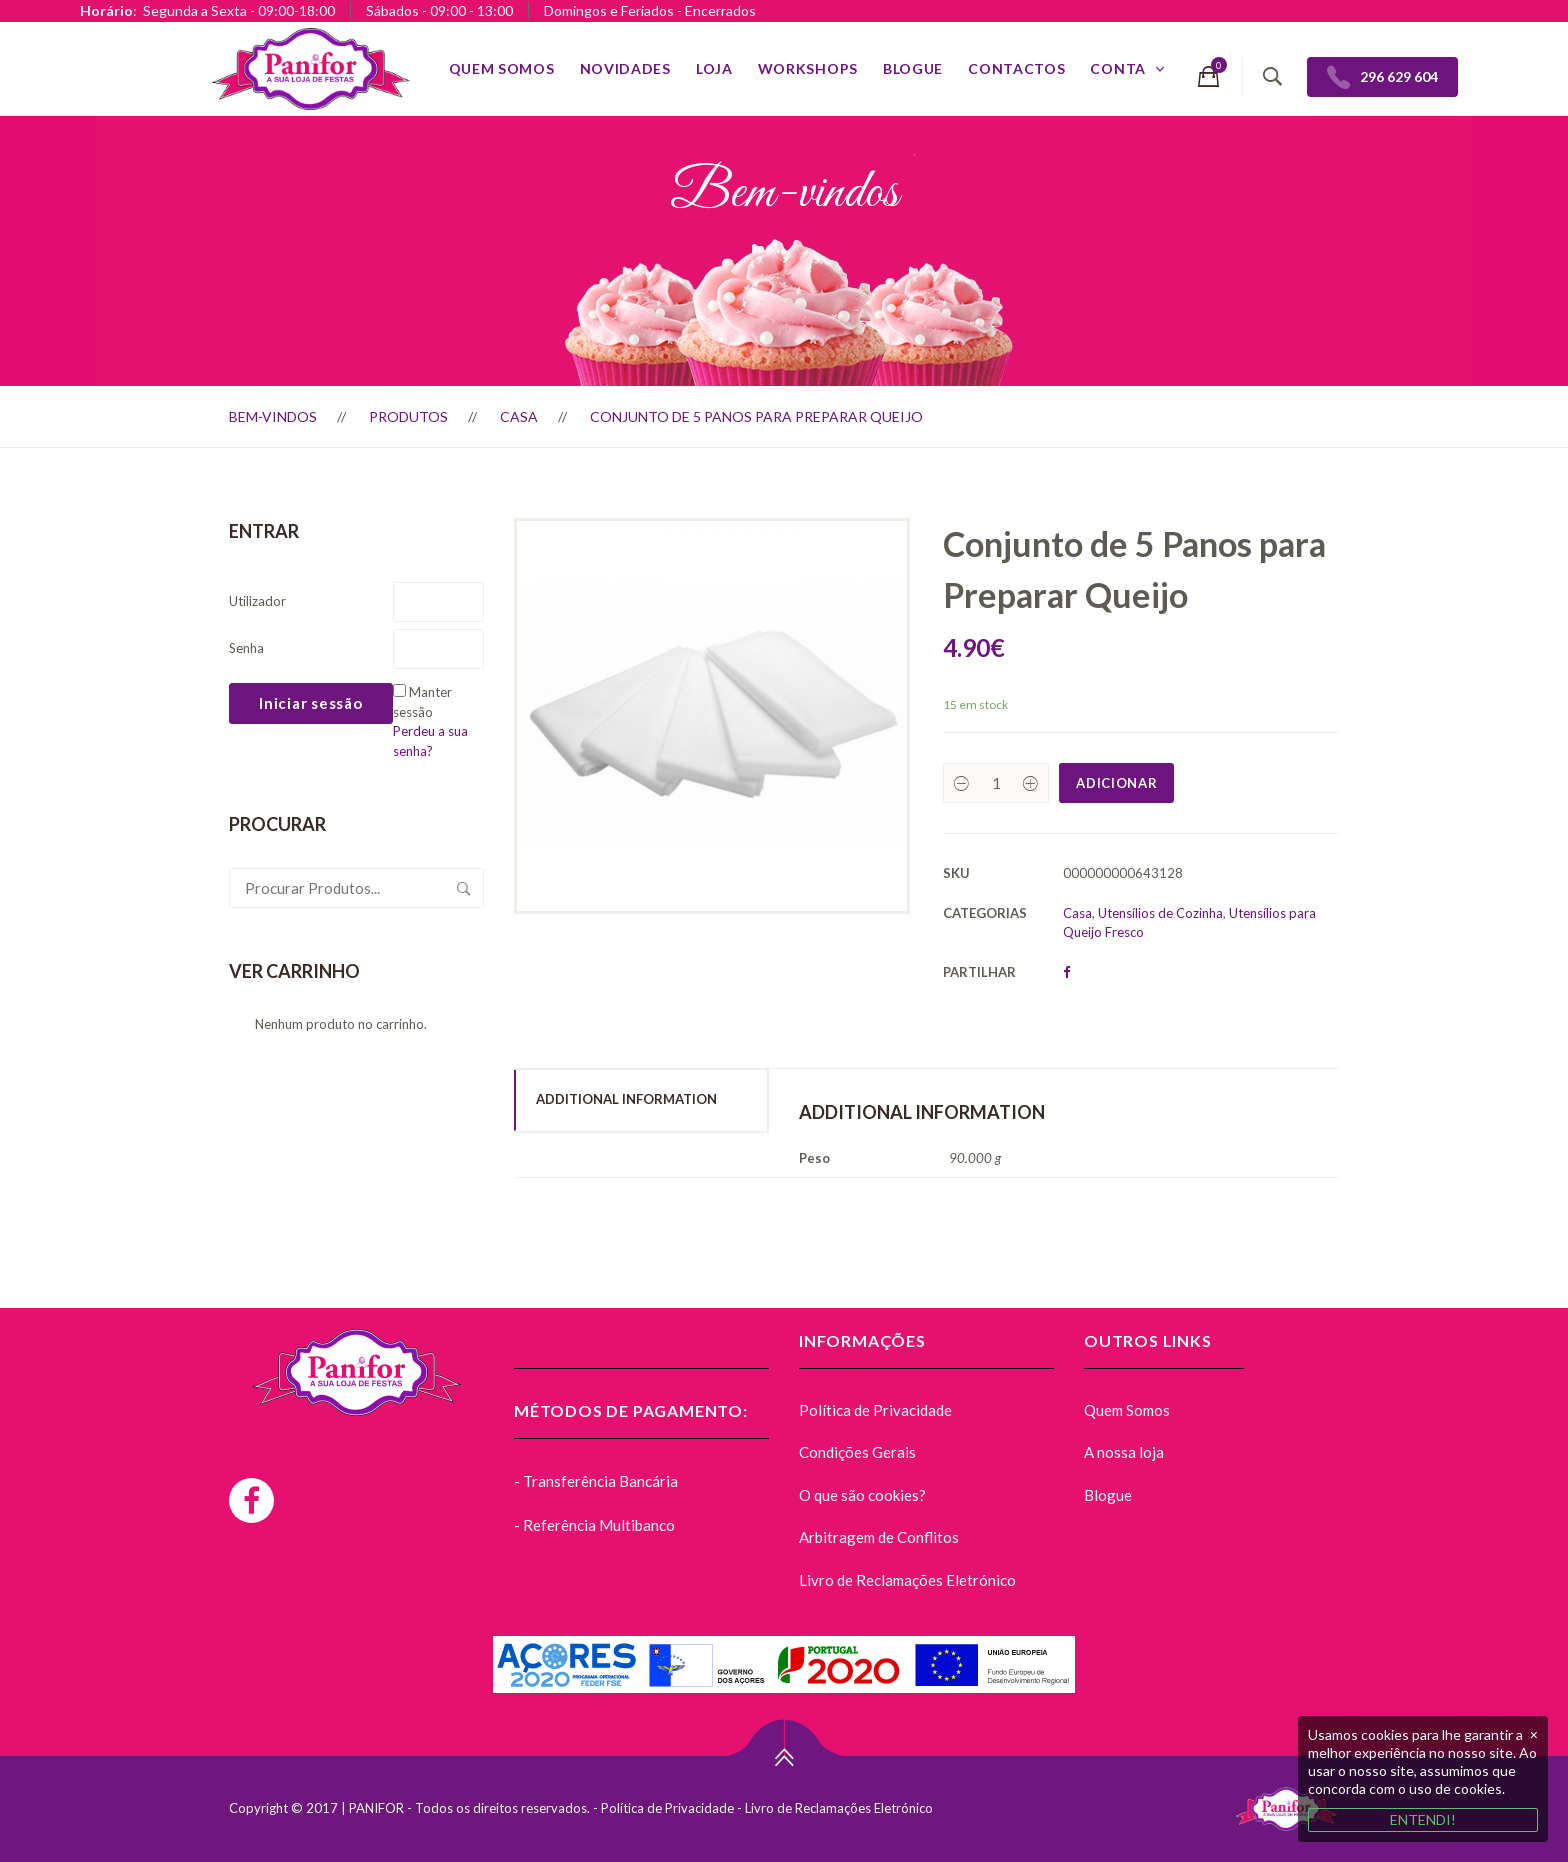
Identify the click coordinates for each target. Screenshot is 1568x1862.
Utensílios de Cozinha (1160, 913)
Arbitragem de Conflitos (879, 1537)
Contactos (1016, 68)
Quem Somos (502, 68)
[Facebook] (251, 1500)
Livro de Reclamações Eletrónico (907, 1580)
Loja (714, 68)
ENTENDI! (1423, 1819)
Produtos (408, 416)
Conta (1118, 68)
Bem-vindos (273, 416)
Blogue (913, 68)
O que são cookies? (862, 1495)
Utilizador (257, 601)
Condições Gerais (857, 1452)
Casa (519, 416)
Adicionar (1116, 783)
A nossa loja (1124, 1452)
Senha (246, 648)
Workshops (808, 68)
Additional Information (626, 1099)
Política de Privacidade (875, 1410)
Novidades (625, 68)
